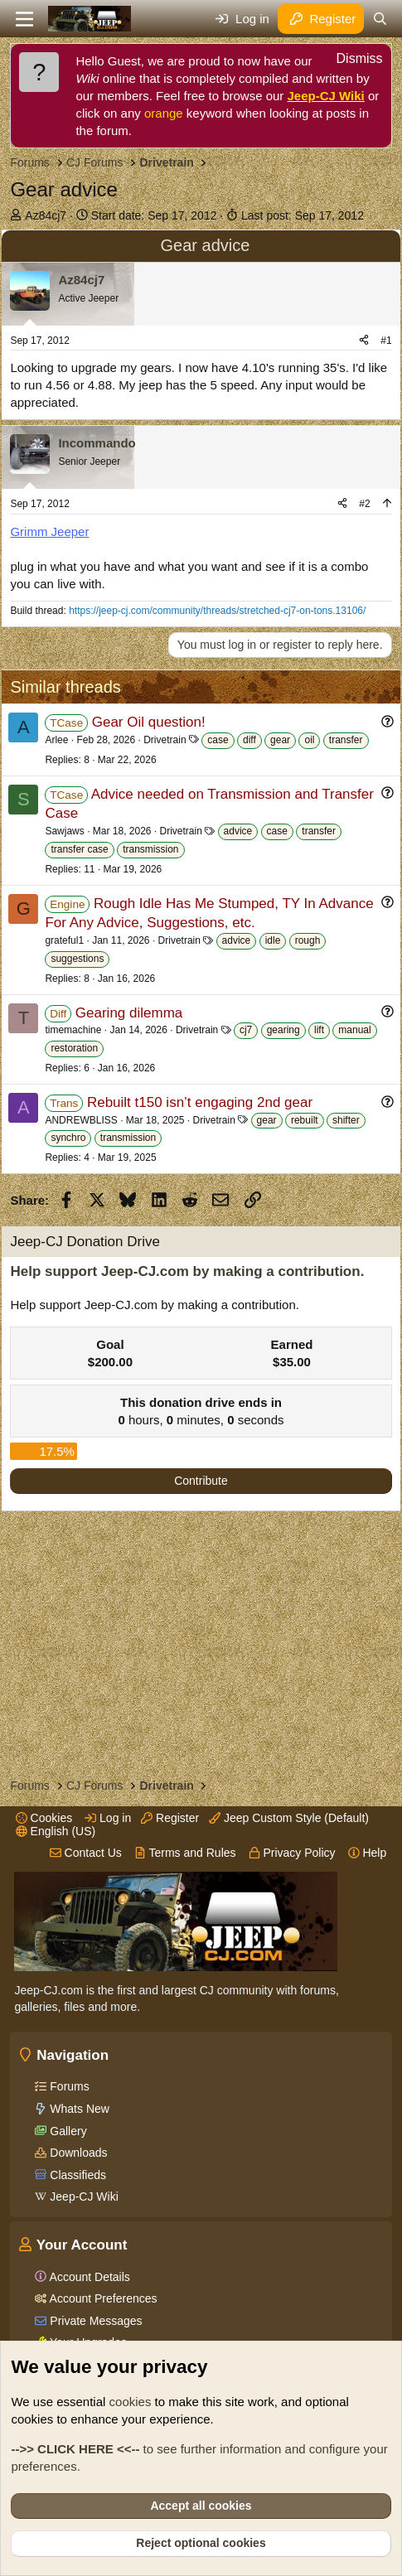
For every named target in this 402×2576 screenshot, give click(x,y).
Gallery (66, 2131)
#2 (364, 504)
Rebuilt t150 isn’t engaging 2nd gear (199, 1102)
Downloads (76, 2152)
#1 (385, 340)
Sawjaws (64, 831)
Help (367, 1852)
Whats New (77, 2108)
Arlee (56, 740)
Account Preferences (101, 2298)
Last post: (302, 215)
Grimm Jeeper (49, 531)
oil (309, 740)
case (217, 740)
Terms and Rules (185, 1852)
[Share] (364, 340)
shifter (346, 1120)
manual (354, 1030)
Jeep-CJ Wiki (326, 96)
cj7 (246, 1030)
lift (319, 1030)
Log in (108, 1817)
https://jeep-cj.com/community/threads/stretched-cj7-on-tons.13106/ (217, 610)
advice (238, 831)
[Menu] (24, 19)
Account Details (87, 2277)
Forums (67, 2086)
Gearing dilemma (128, 1013)
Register (170, 1817)
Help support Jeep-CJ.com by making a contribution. (187, 1271)
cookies (130, 2402)
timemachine (73, 1030)
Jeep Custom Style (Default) (289, 1817)
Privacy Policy (292, 1852)
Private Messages (94, 2320)
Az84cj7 (45, 215)
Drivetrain (164, 740)
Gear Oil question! (149, 722)
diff (249, 740)
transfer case (79, 849)
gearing (283, 1030)
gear (280, 740)
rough (308, 940)
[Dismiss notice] (350, 61)
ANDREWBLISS (81, 1120)
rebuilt (304, 1120)
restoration (74, 1048)
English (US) (55, 1831)
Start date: (154, 215)
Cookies (44, 1817)
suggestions (77, 958)
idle (273, 940)
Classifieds (76, 2175)
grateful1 (64, 940)
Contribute (201, 1480)
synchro (68, 1137)
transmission (150, 849)
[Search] (380, 18)
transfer (346, 740)
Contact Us (86, 1852)
